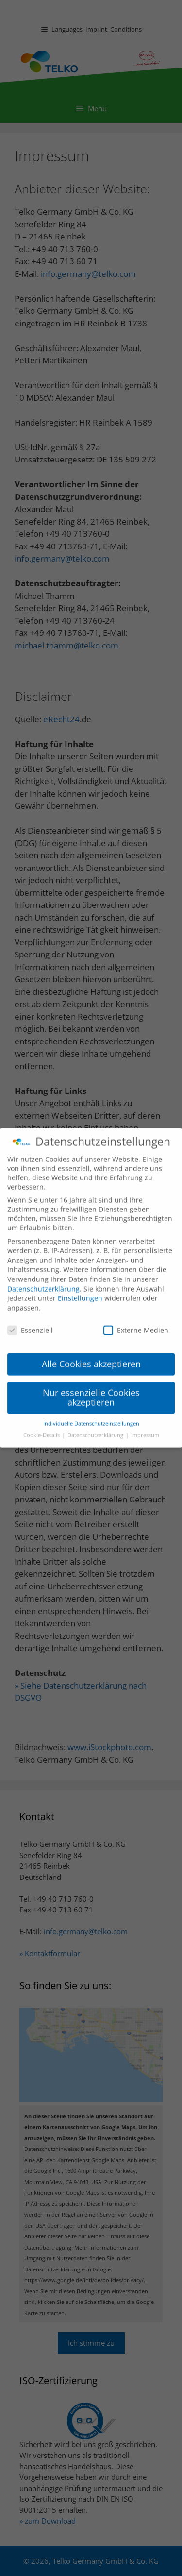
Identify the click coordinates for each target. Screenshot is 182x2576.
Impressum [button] (145, 1430)
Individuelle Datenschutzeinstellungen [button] (91, 1418)
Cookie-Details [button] (42, 1430)
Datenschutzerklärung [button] (96, 1430)
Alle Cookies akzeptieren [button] (91, 1359)
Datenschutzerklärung (43, 1283)
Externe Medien (135, 1325)
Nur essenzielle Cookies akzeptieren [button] (91, 1392)
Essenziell (30, 1325)
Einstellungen (80, 1292)
